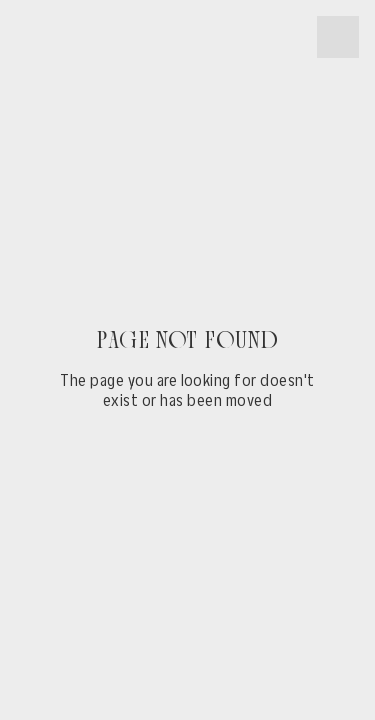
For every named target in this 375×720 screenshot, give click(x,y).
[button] (338, 37)
